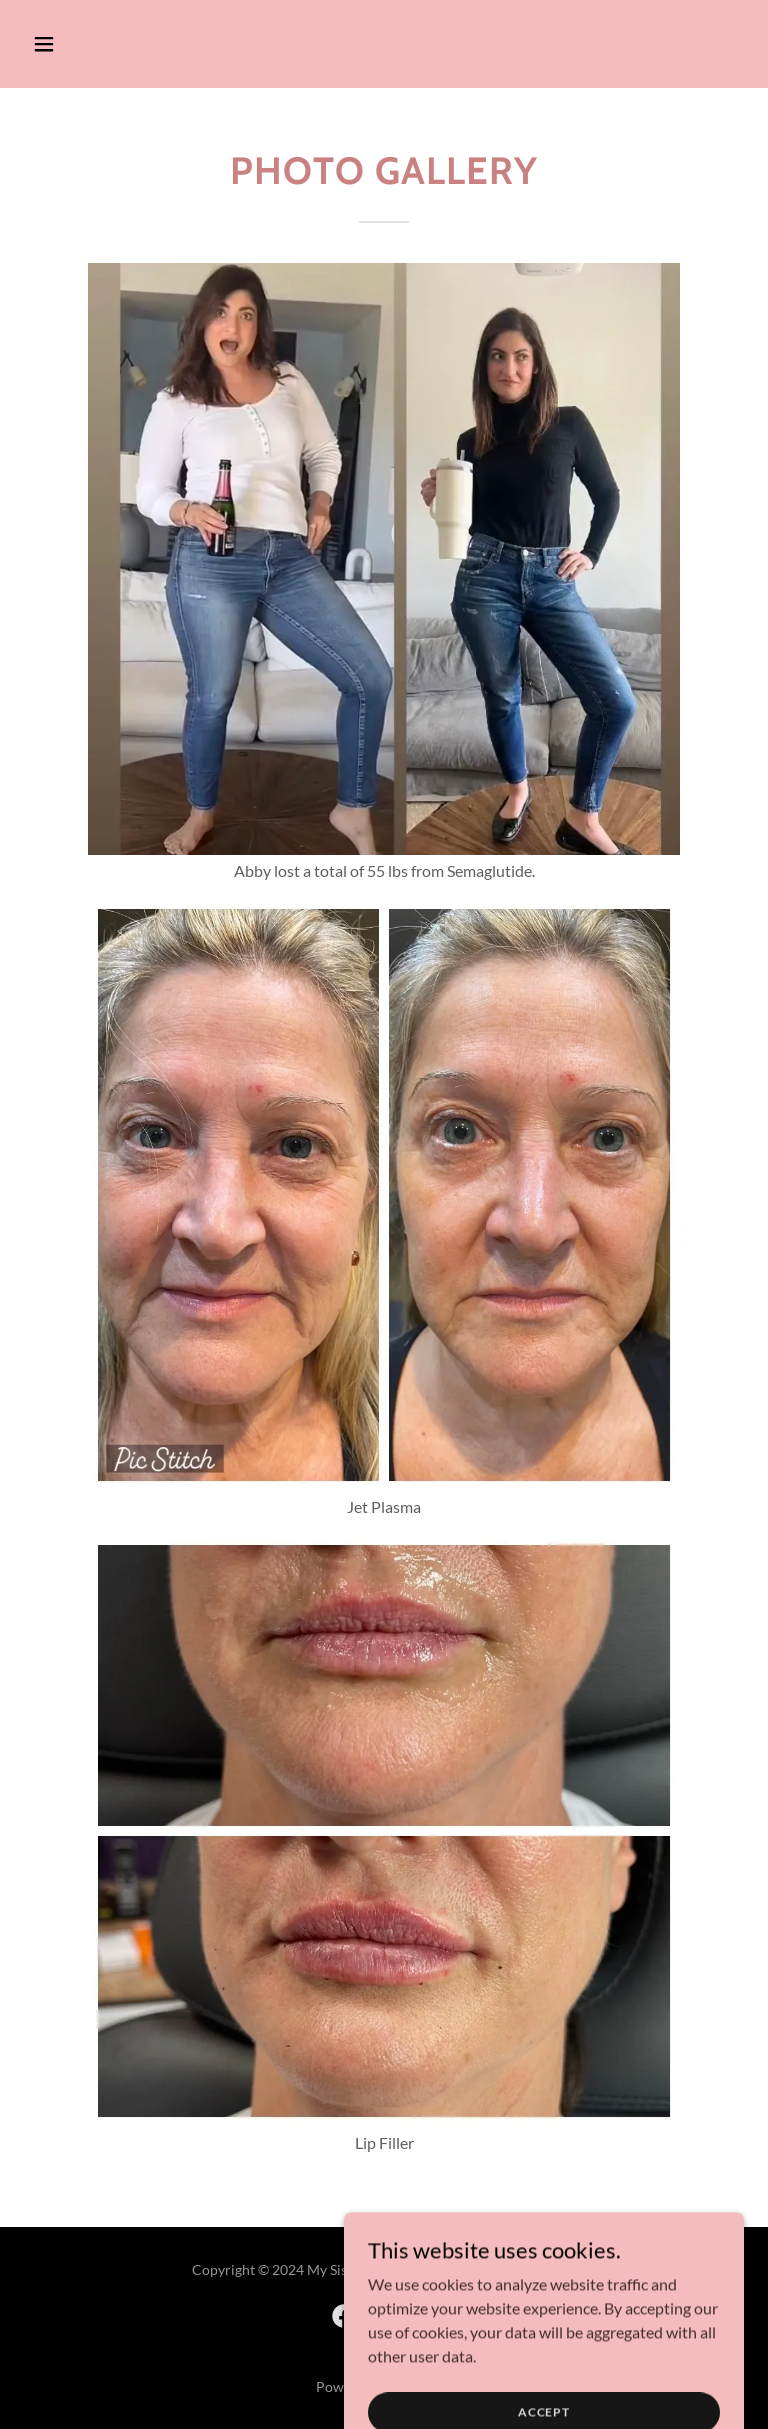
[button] (78, 44)
